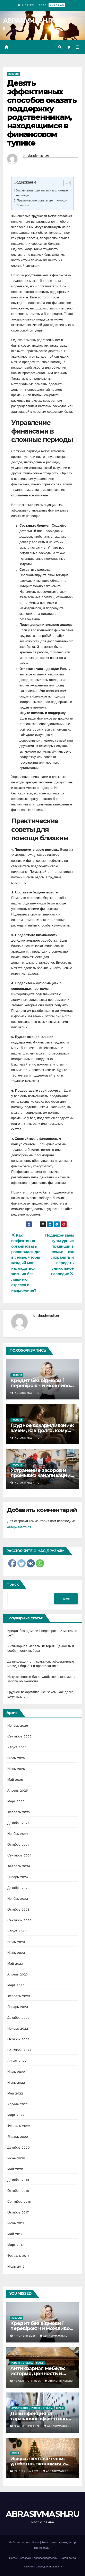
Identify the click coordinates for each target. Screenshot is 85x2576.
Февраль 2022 (18, 2126)
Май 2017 (14, 2234)
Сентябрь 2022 (19, 2050)
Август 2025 (17, 1747)
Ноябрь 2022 (17, 2028)
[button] (59, 47)
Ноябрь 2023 (17, 1899)
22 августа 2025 (27, 2471)
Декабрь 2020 (18, 2147)
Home (13, 2557)
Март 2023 (15, 1985)
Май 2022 (15, 2093)
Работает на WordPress (24, 2542)
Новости (13, 74)
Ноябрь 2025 (17, 1725)
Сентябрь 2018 (19, 2201)
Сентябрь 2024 (19, 1855)
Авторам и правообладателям (39, 2557)
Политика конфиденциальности (42, 2566)
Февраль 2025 (18, 1812)
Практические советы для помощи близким (42, 203)
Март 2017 (15, 2245)
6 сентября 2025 (27, 2426)
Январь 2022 (17, 2137)
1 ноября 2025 (25, 2335)
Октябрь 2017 (18, 2212)
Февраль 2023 (18, 1996)
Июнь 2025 (16, 1769)
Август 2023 (17, 1931)
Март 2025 (15, 1801)
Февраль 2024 (18, 1866)
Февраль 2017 (18, 2256)
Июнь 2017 (15, 2223)
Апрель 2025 (17, 1790)
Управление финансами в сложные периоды (42, 193)
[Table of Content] (66, 183)
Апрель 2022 (17, 2104)
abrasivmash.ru (38, 155)
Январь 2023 (17, 2007)
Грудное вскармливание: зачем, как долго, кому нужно (42, 1430)
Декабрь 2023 (18, 1888)
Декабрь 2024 (18, 1823)
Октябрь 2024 (18, 1844)
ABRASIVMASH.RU (29, 20)
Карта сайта (68, 2557)
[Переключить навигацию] (77, 47)
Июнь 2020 (16, 2158)
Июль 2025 (16, 1758)
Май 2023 (15, 1963)
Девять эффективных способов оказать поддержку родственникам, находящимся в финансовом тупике (42, 113)
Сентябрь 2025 (19, 1736)
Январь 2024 (17, 1877)
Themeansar (42, 2547)
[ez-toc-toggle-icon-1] (64, 183)
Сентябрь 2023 (19, 1920)
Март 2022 (15, 2115)
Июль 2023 (16, 1942)
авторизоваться (19, 1527)
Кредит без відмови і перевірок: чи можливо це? (40, 1385)
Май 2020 (15, 2169)
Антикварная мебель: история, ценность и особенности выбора (37, 2373)
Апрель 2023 (17, 1974)
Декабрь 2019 (18, 2180)
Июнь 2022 (16, 2082)
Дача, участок (19, 2408)
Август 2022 (17, 2061)
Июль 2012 (15, 2266)
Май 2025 (15, 1780)
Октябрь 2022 (18, 2039)
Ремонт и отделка (22, 2363)
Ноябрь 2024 (17, 1834)
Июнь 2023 (16, 1953)
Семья (39, 2363)
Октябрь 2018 (18, 2191)
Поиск (12, 1584)
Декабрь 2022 (18, 2018)
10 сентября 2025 (28, 2380)
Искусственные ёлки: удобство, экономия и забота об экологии (38, 2464)
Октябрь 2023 (18, 1909)
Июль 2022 (16, 2072)
